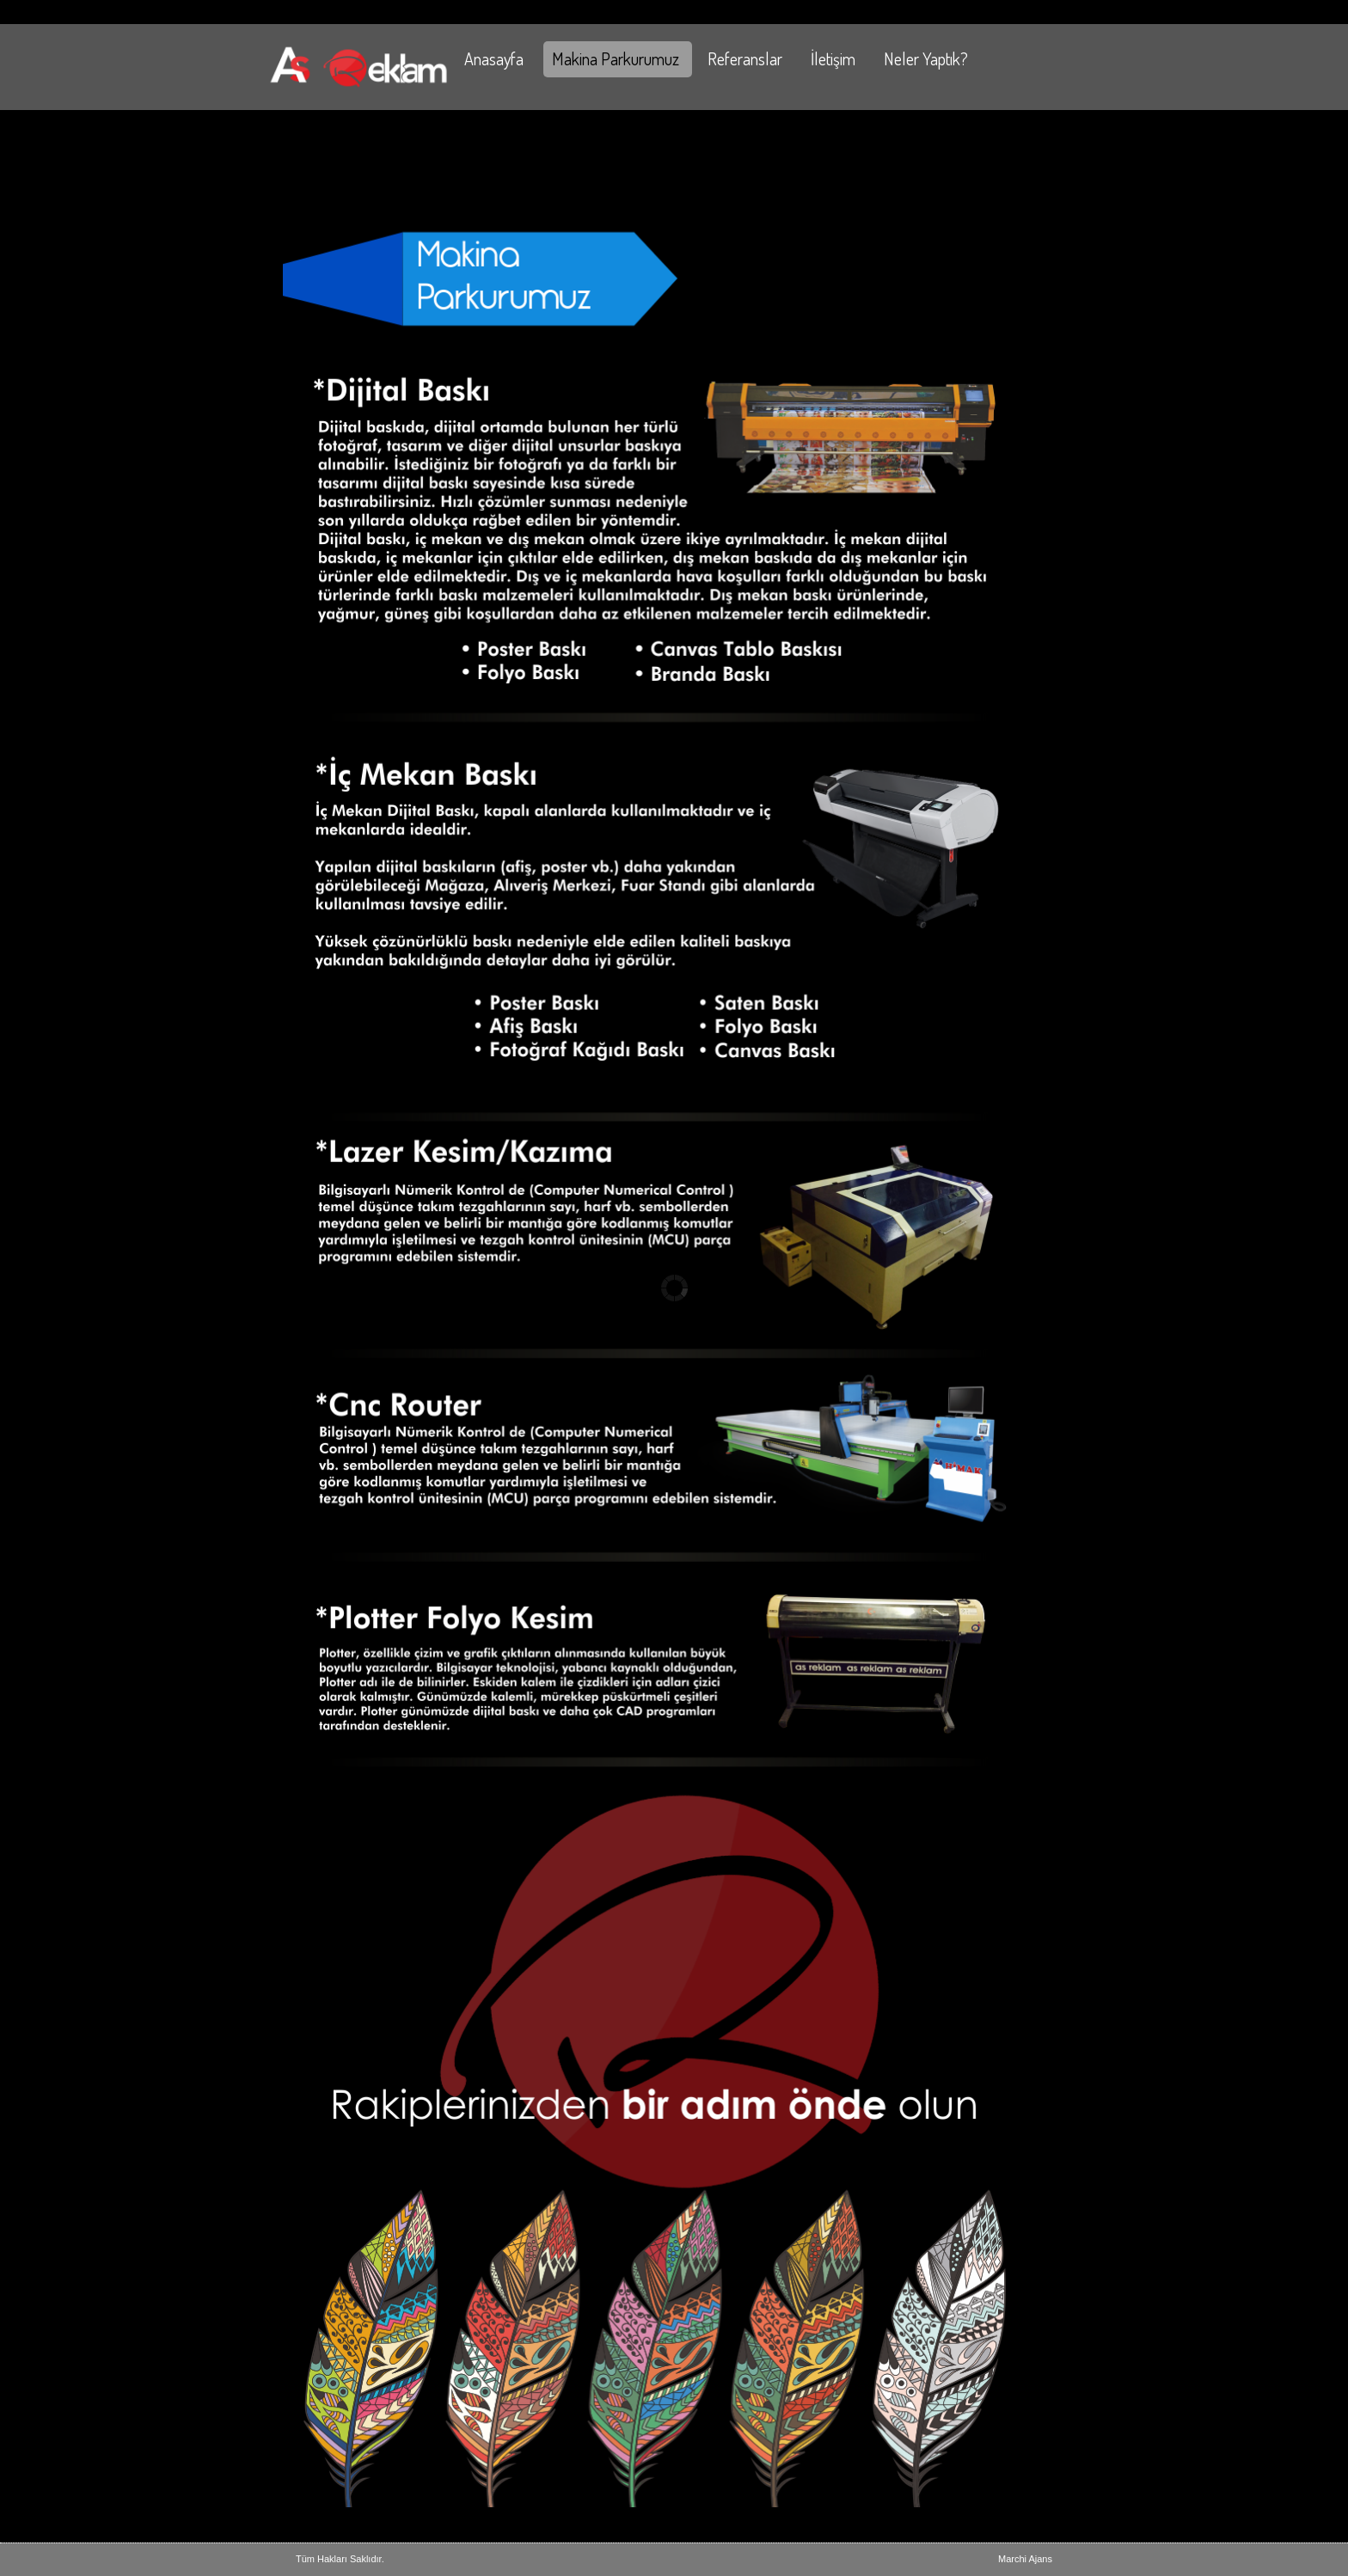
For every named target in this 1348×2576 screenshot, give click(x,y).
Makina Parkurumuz (615, 58)
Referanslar (745, 58)
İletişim (833, 58)
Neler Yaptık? (926, 58)
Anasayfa (494, 58)
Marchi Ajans (1025, 2559)
